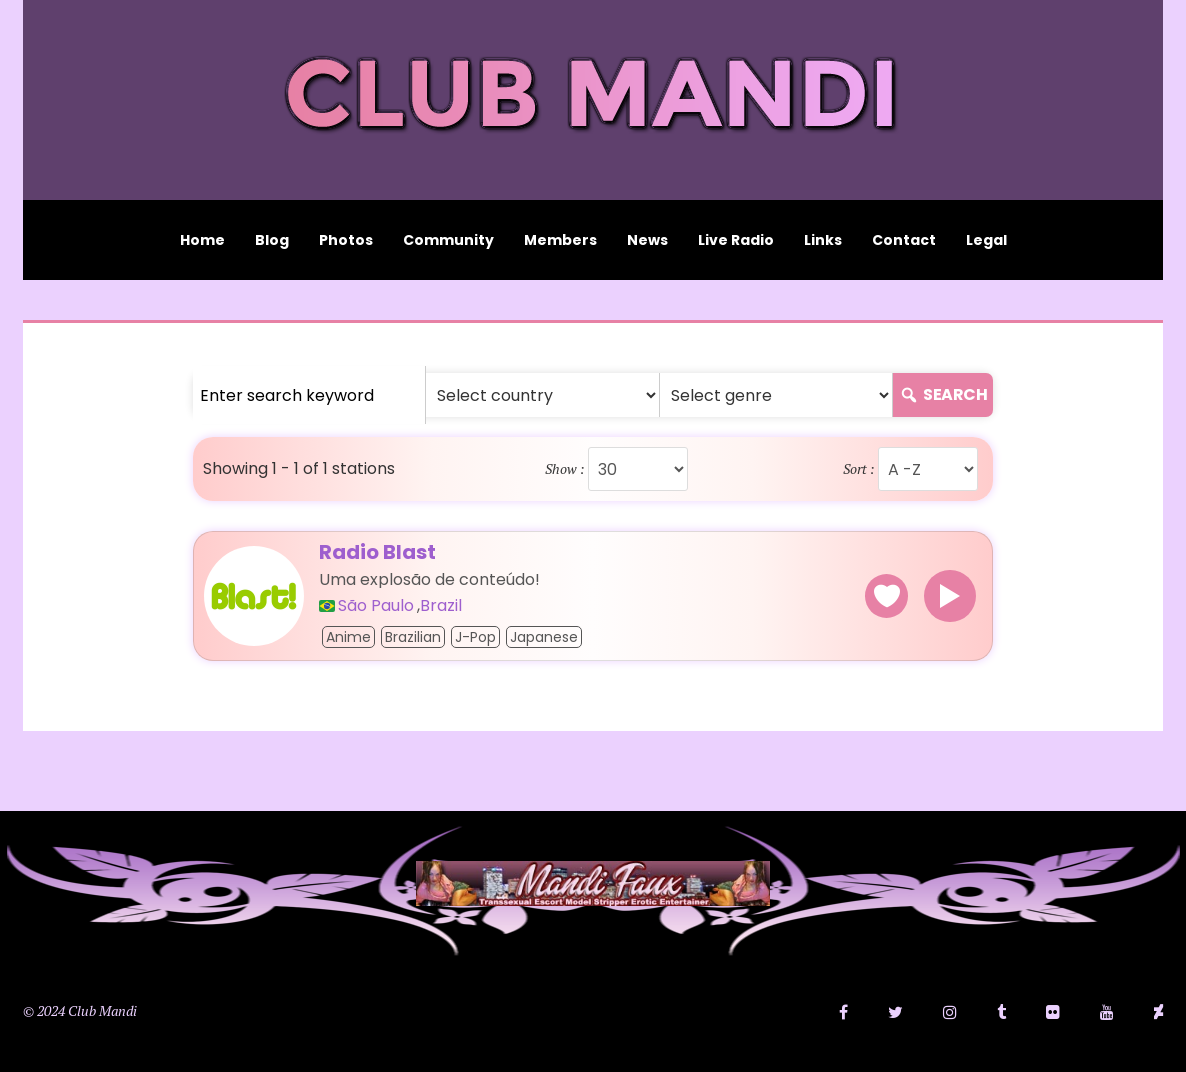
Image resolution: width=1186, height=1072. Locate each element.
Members (560, 240)
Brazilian (413, 637)
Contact (904, 240)
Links (823, 240)
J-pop (475, 637)
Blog (272, 240)
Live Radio (736, 240)
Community (448, 240)
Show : (565, 469)
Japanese (544, 637)
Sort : (859, 469)
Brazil (441, 606)
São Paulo (376, 606)
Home (202, 240)
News (647, 240)
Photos (346, 240)
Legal (986, 240)
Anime (348, 637)
